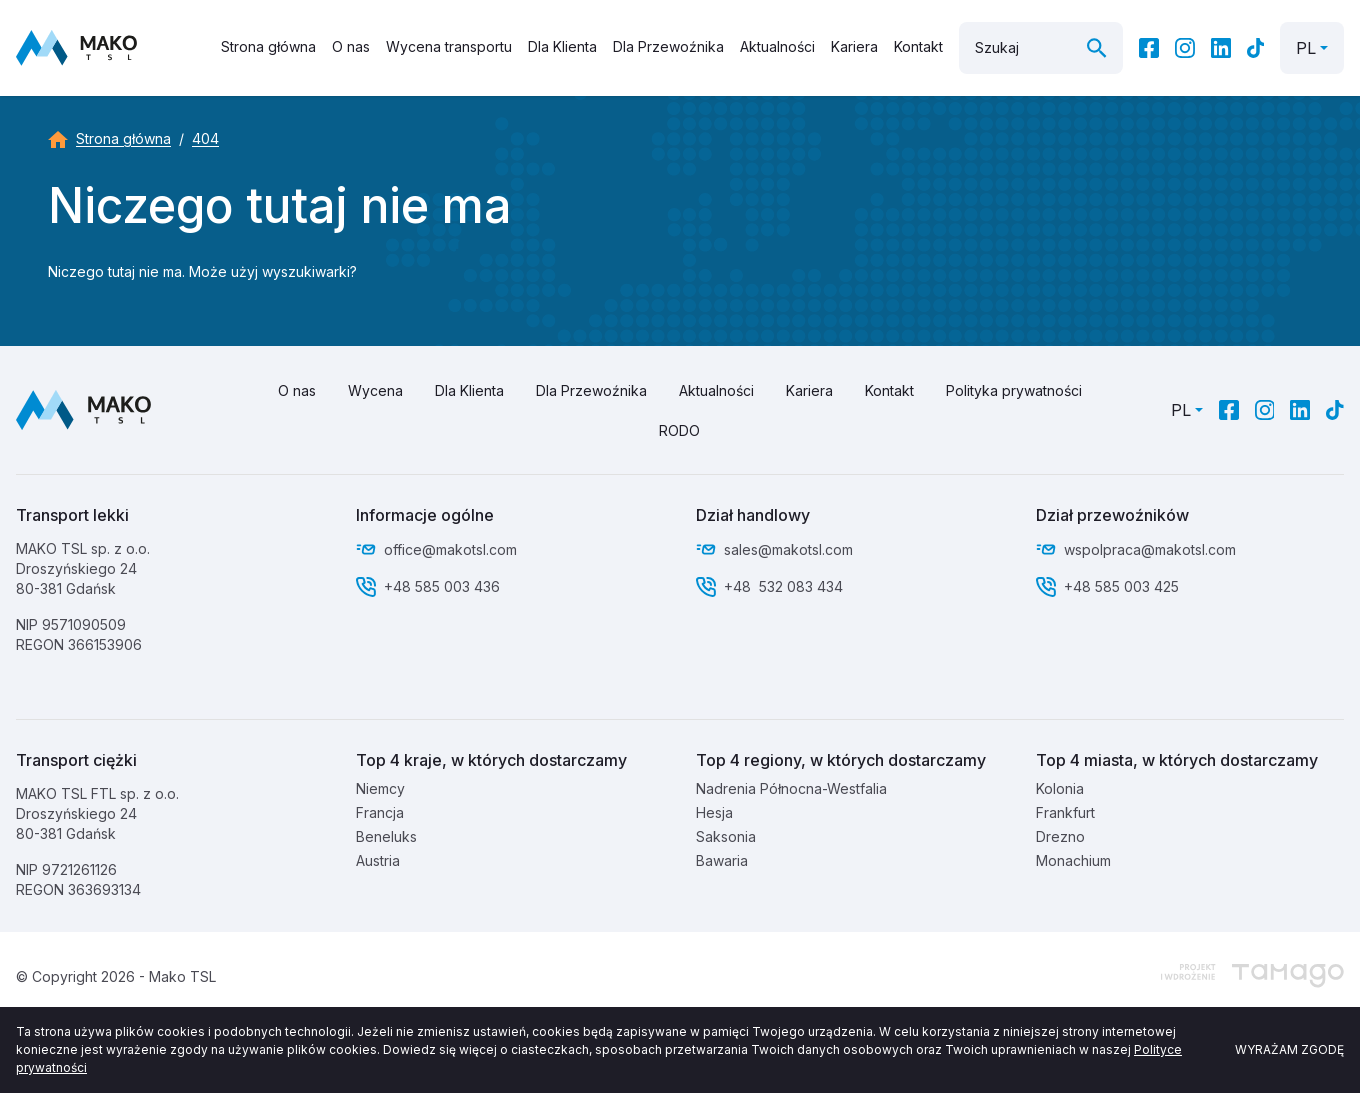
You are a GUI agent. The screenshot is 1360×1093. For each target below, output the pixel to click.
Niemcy (380, 788)
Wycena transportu (449, 46)
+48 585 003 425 (1123, 586)
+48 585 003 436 (442, 586)
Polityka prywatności (1014, 390)
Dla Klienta (562, 46)
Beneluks (386, 836)
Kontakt (918, 46)
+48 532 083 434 (783, 586)
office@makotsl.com (450, 549)
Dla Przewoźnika (668, 46)
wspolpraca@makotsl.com (1150, 549)
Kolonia (1060, 788)
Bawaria (722, 860)
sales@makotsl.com (788, 549)
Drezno (1060, 836)
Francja (380, 812)
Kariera (854, 46)
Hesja (714, 812)
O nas (351, 46)
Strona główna (268, 46)
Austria (378, 860)
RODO (679, 430)
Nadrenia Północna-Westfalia (791, 788)
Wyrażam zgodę (1289, 1049)
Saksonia (726, 836)
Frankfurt (1065, 812)
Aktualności (777, 46)
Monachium (1073, 860)
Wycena (375, 390)
